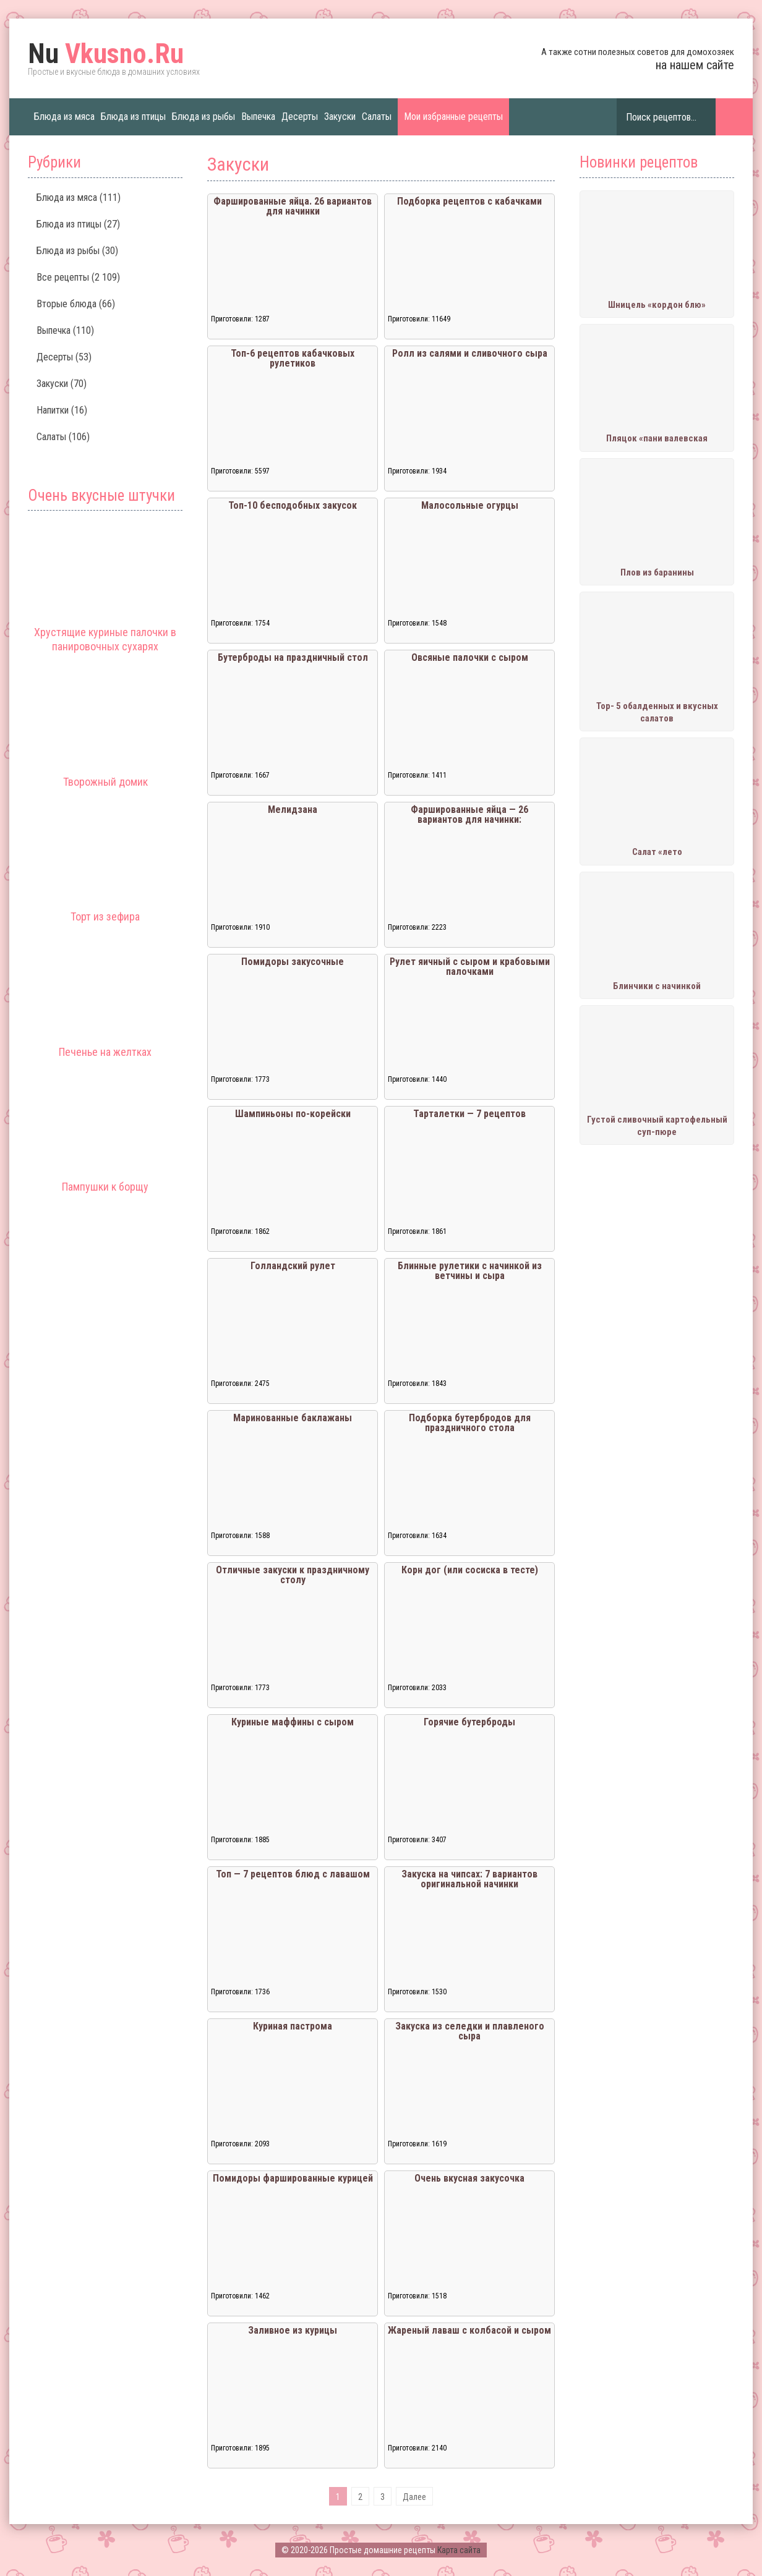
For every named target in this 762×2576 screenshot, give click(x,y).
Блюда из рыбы (203, 116)
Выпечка (258, 116)
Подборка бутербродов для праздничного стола (470, 1423)
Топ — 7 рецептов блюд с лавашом (293, 1874)
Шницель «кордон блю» (657, 304)
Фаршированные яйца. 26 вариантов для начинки (292, 206)
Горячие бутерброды (469, 1722)
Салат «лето (657, 851)
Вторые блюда (66, 304)
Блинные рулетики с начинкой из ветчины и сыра (470, 1271)
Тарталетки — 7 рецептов (469, 1114)
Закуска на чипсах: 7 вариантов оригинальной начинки (469, 1879)
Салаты (377, 116)
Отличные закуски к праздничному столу (292, 1575)
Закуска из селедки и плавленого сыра (469, 2031)
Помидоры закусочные (292, 961)
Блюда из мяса (64, 116)
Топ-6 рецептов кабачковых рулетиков (292, 358)
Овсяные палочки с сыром (469, 657)
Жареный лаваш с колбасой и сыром (469, 2330)
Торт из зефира (105, 916)
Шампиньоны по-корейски (293, 1114)
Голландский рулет (292, 1266)
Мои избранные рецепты (453, 116)
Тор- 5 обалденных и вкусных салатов (657, 712)
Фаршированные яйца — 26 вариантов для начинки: (469, 814)
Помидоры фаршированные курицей (293, 2178)
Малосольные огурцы (469, 505)
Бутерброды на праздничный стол (293, 657)
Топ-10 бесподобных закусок (292, 505)
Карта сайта (459, 2550)
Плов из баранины (657, 572)
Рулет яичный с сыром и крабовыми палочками (470, 966)
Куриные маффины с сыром (292, 1722)
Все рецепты (62, 277)
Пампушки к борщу (105, 1186)
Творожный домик (105, 781)
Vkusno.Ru (106, 53)
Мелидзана (292, 809)
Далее (414, 2497)
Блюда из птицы (133, 116)
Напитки (52, 410)
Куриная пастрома (292, 2026)
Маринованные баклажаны (292, 1418)
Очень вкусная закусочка (469, 2178)
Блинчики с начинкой (657, 986)
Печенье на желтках (105, 1051)
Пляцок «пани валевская (657, 438)
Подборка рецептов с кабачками (469, 201)
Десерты (299, 116)
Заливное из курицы (292, 2330)
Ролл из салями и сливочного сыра (469, 353)
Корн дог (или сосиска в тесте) (469, 1570)
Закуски (340, 116)
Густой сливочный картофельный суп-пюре (657, 1125)
